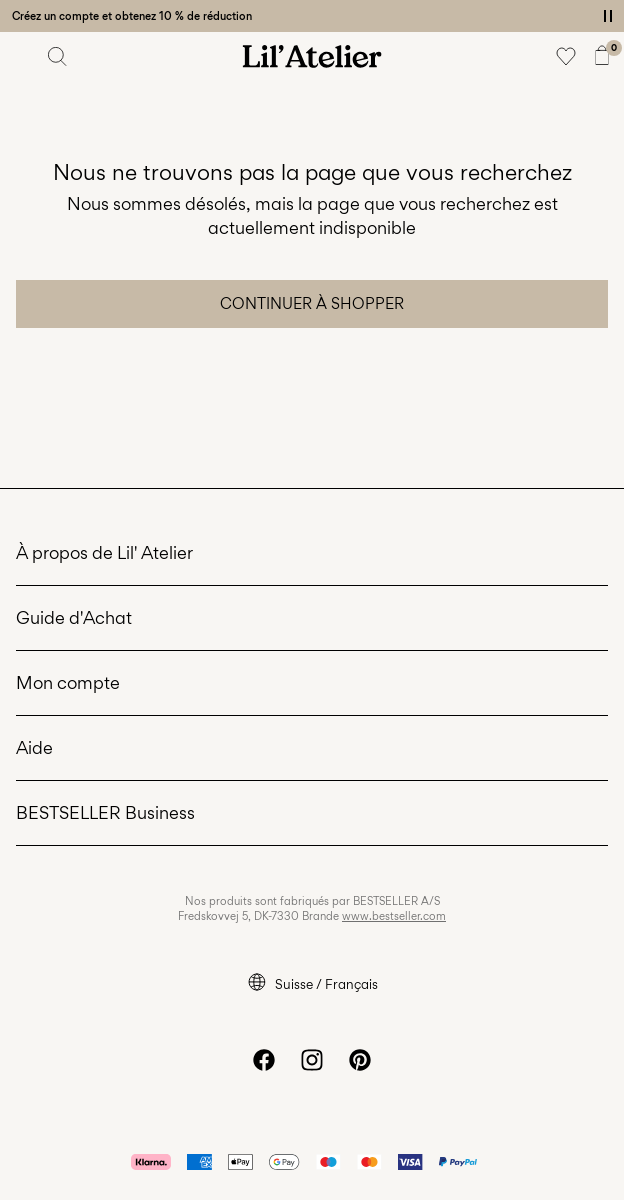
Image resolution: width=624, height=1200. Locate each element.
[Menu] (22, 56)
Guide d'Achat (74, 617)
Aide (34, 747)
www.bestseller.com (394, 916)
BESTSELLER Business (105, 812)
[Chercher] (58, 56)
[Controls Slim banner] (608, 16)
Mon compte (68, 682)
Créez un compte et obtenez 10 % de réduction (132, 16)
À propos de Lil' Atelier (104, 552)
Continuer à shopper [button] (312, 303)
